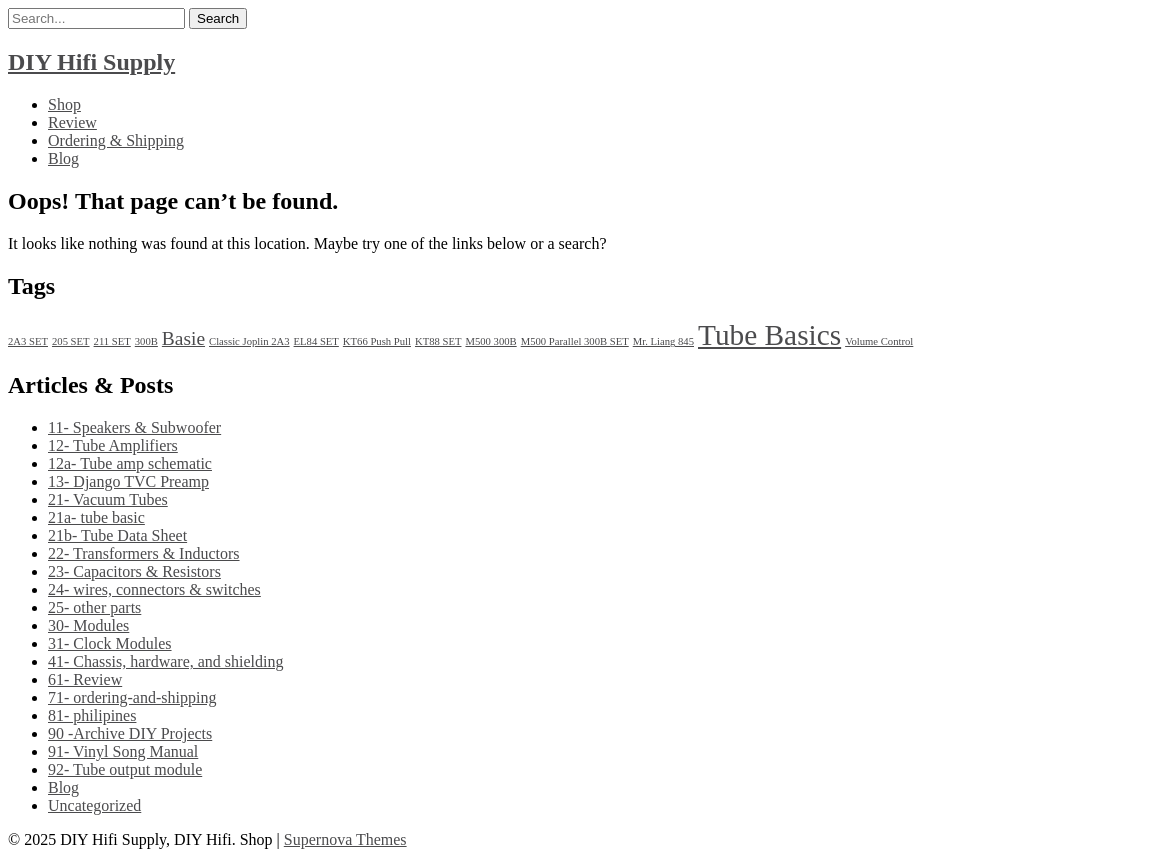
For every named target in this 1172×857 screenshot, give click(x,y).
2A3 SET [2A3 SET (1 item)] (28, 341)
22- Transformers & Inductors (144, 553)
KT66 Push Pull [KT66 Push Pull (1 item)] (377, 341)
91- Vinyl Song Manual (123, 751)
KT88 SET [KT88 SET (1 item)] (438, 341)
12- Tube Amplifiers (113, 445)
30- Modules (88, 625)
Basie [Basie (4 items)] (183, 338)
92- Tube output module (125, 769)
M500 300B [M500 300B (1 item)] (490, 341)
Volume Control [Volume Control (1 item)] (879, 341)
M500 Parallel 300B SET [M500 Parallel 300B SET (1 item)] (575, 341)
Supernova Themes (345, 839)
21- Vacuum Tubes (108, 499)
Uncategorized (94, 805)
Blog (63, 158)
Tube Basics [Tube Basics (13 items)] (769, 335)
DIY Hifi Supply (91, 62)
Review (72, 122)
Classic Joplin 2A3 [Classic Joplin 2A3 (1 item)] (249, 341)
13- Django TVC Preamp (128, 481)
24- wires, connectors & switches (154, 589)
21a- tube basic (96, 517)
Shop (64, 104)
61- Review (85, 679)
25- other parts (94, 607)
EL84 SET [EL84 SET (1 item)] (316, 341)
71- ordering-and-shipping (132, 697)
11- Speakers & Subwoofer (134, 427)
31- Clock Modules (110, 643)
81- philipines (92, 715)
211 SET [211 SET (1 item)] (112, 341)
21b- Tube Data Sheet (117, 535)
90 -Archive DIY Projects (130, 733)
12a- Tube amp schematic (130, 463)
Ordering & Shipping (116, 140)
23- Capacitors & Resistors (134, 571)
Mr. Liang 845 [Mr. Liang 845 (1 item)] (663, 341)
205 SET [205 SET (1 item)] (71, 341)
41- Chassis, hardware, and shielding (166, 661)
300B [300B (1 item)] (146, 341)
